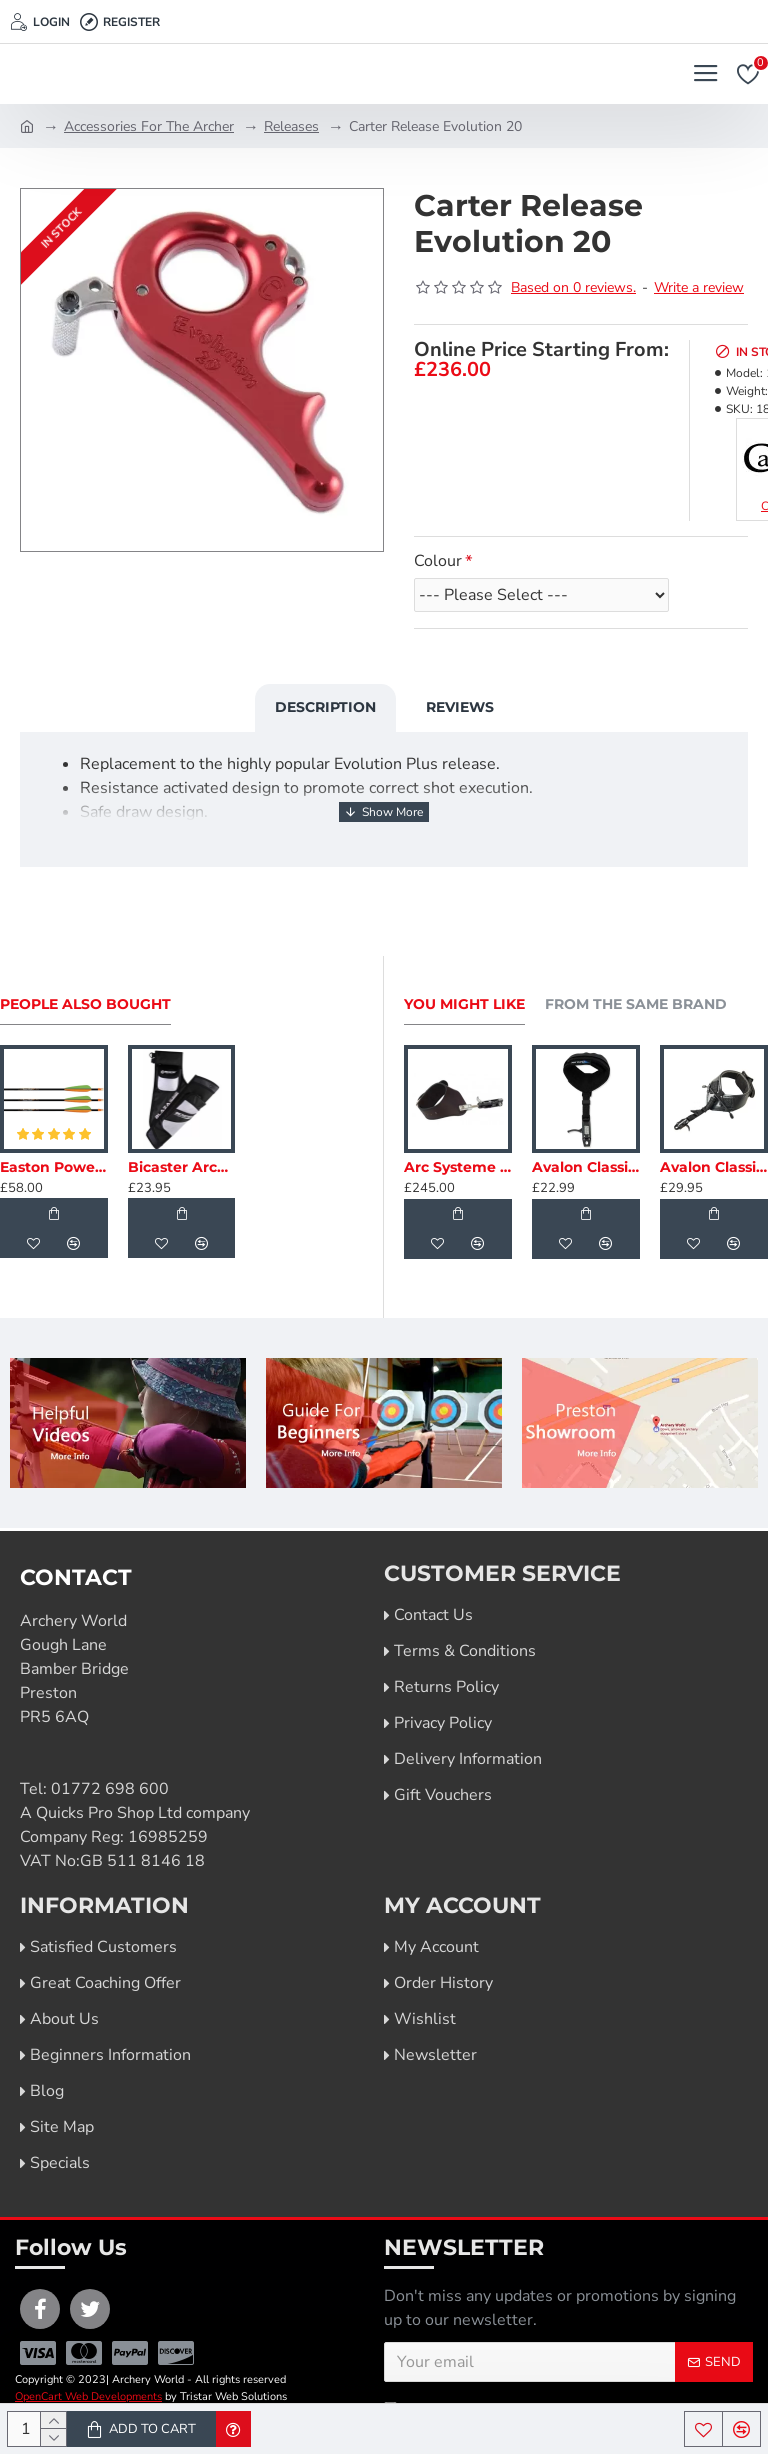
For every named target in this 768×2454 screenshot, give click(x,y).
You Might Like (464, 1004)
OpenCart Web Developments (88, 2396)
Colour (438, 561)
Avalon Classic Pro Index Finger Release (714, 1167)
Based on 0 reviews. (573, 287)
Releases (291, 126)
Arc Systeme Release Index (458, 1167)
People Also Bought (85, 1004)
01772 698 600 (110, 1789)
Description (325, 707)
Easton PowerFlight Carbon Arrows (54, 1167)
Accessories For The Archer (149, 126)
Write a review (699, 287)
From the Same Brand (636, 1004)
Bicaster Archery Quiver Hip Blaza (182, 1167)
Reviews (460, 707)
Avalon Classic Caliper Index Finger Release (586, 1167)
